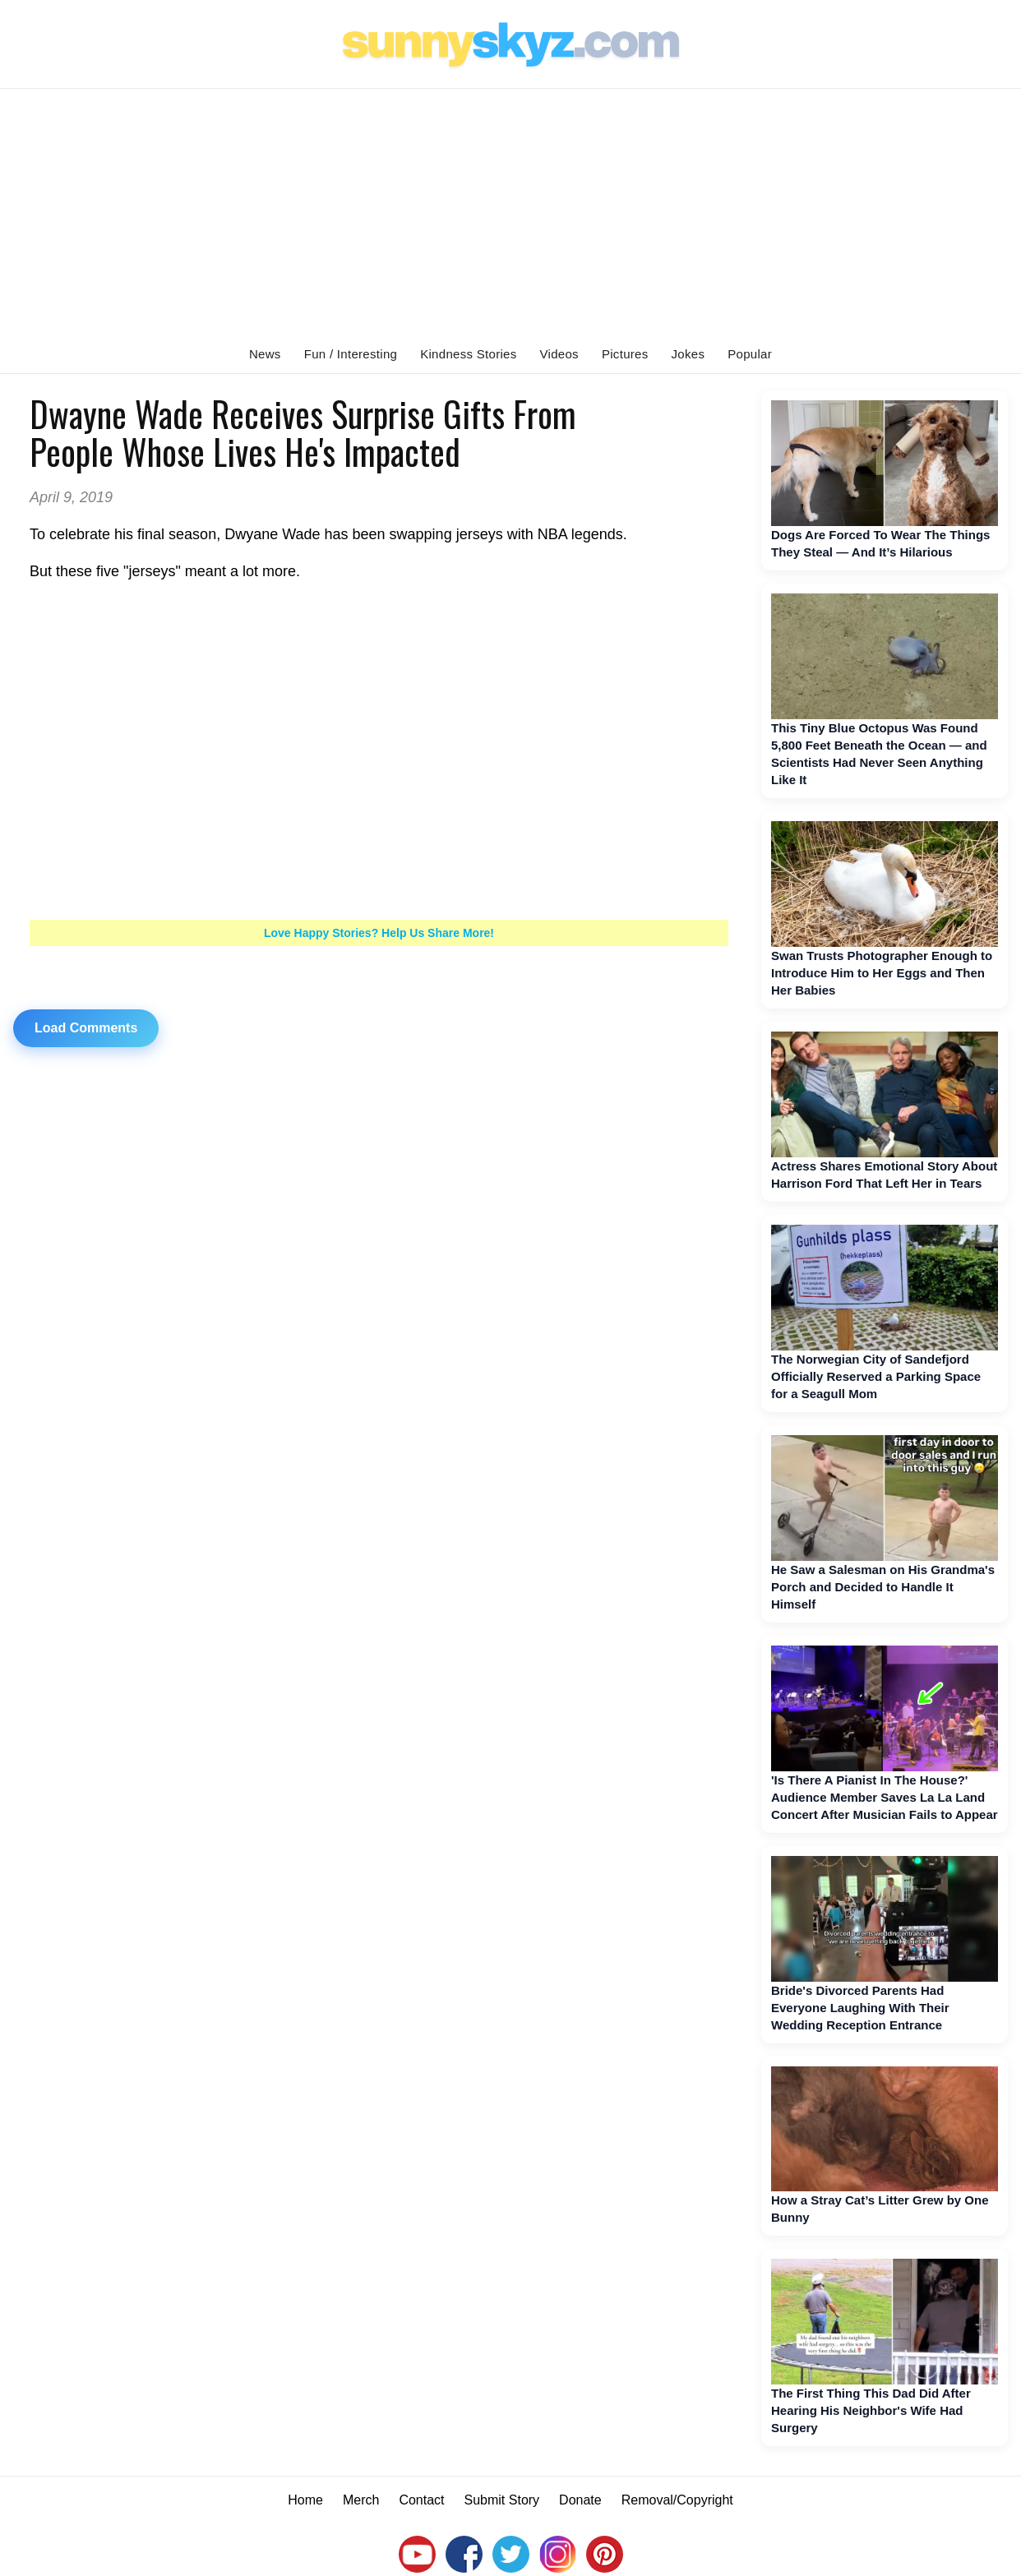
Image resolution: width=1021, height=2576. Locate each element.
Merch (361, 2500)
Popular (750, 354)
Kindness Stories (468, 354)
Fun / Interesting (351, 354)
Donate (580, 2500)
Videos (559, 354)
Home (305, 2500)
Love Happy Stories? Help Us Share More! (379, 932)
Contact (421, 2500)
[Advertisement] (510, 212)
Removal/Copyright (677, 2500)
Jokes (688, 354)
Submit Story (502, 2500)
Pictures (625, 354)
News (265, 354)
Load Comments (86, 1028)
